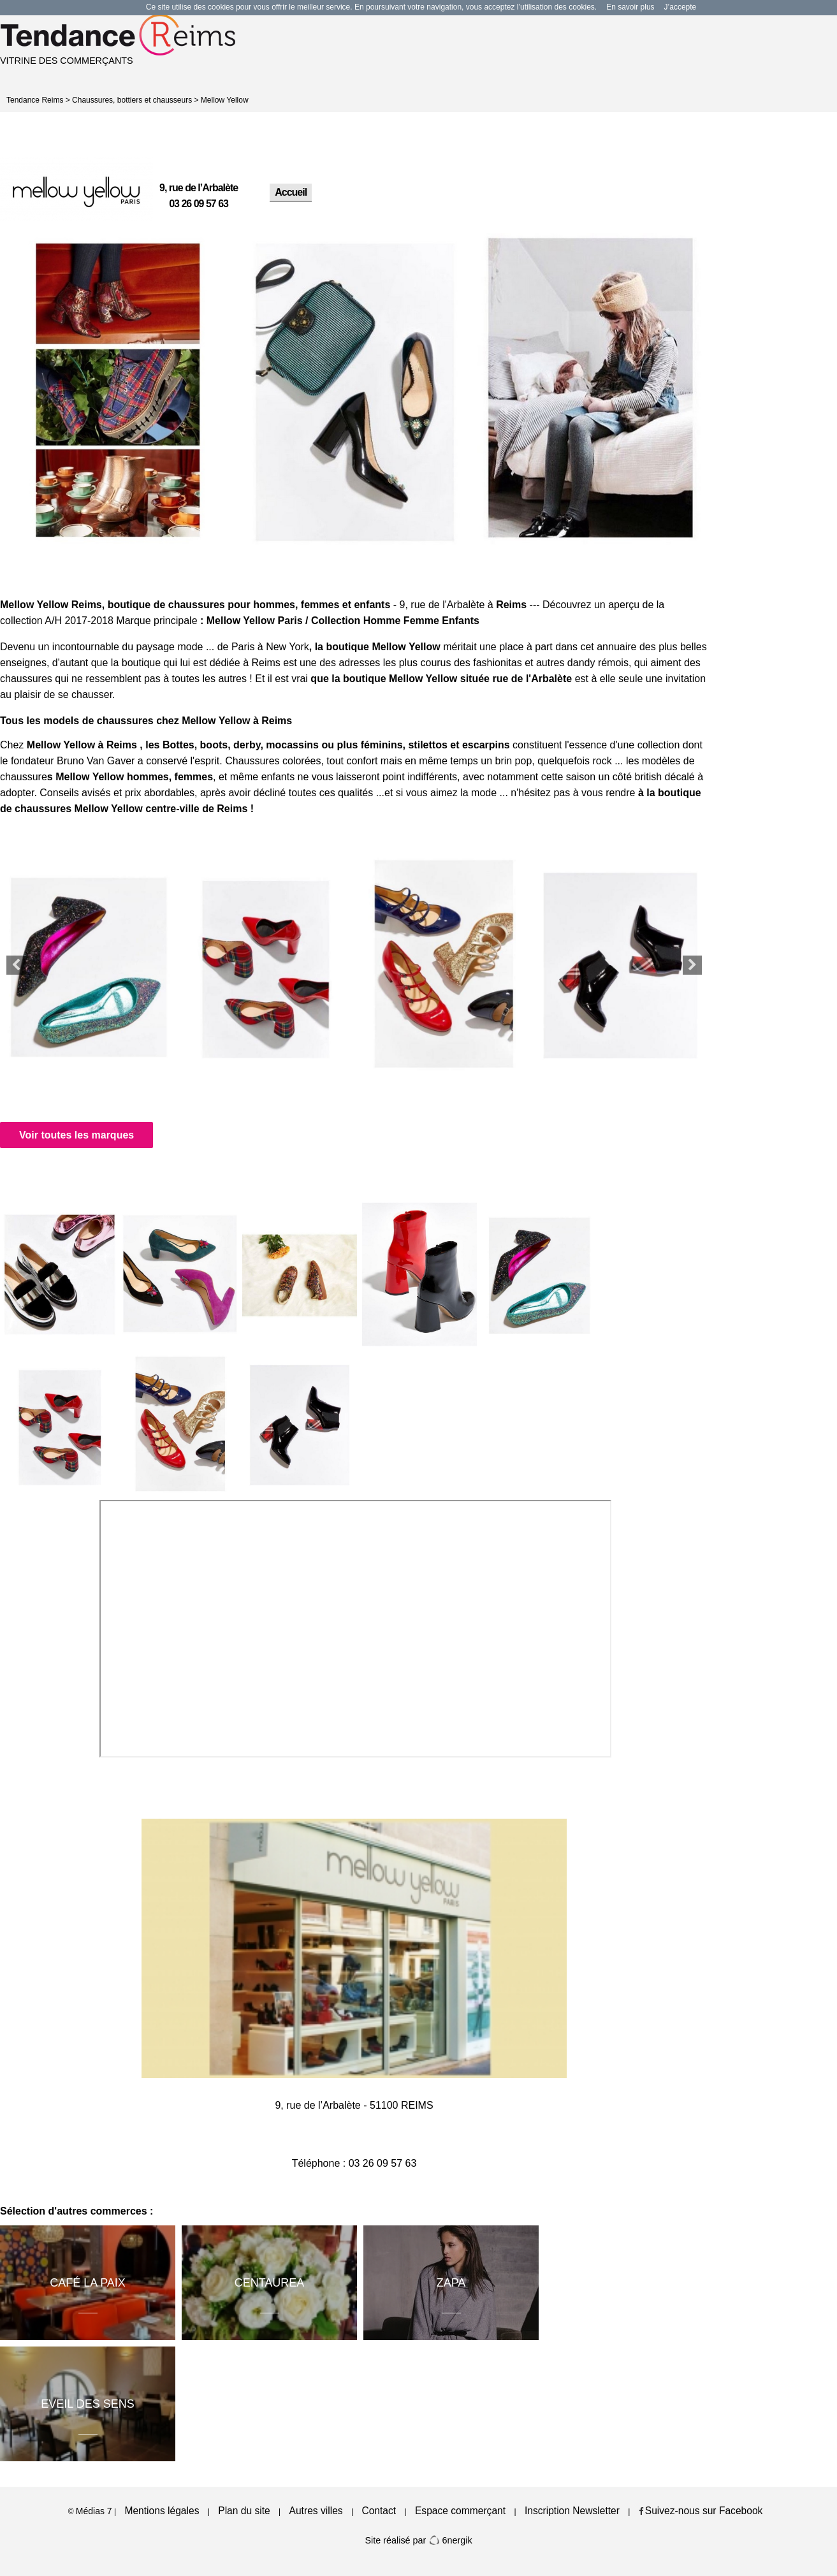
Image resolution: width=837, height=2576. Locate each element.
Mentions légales (161, 2510)
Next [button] (692, 965)
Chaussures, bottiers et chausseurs (132, 100)
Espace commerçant (460, 2510)
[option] (118, 391)
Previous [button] (15, 965)
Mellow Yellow (225, 100)
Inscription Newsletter (572, 2510)
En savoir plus (630, 7)
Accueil (291, 192)
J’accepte (680, 7)
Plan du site (244, 2510)
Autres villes (316, 2510)
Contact (378, 2510)
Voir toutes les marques (76, 1135)
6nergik (450, 2540)
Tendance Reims (34, 100)
